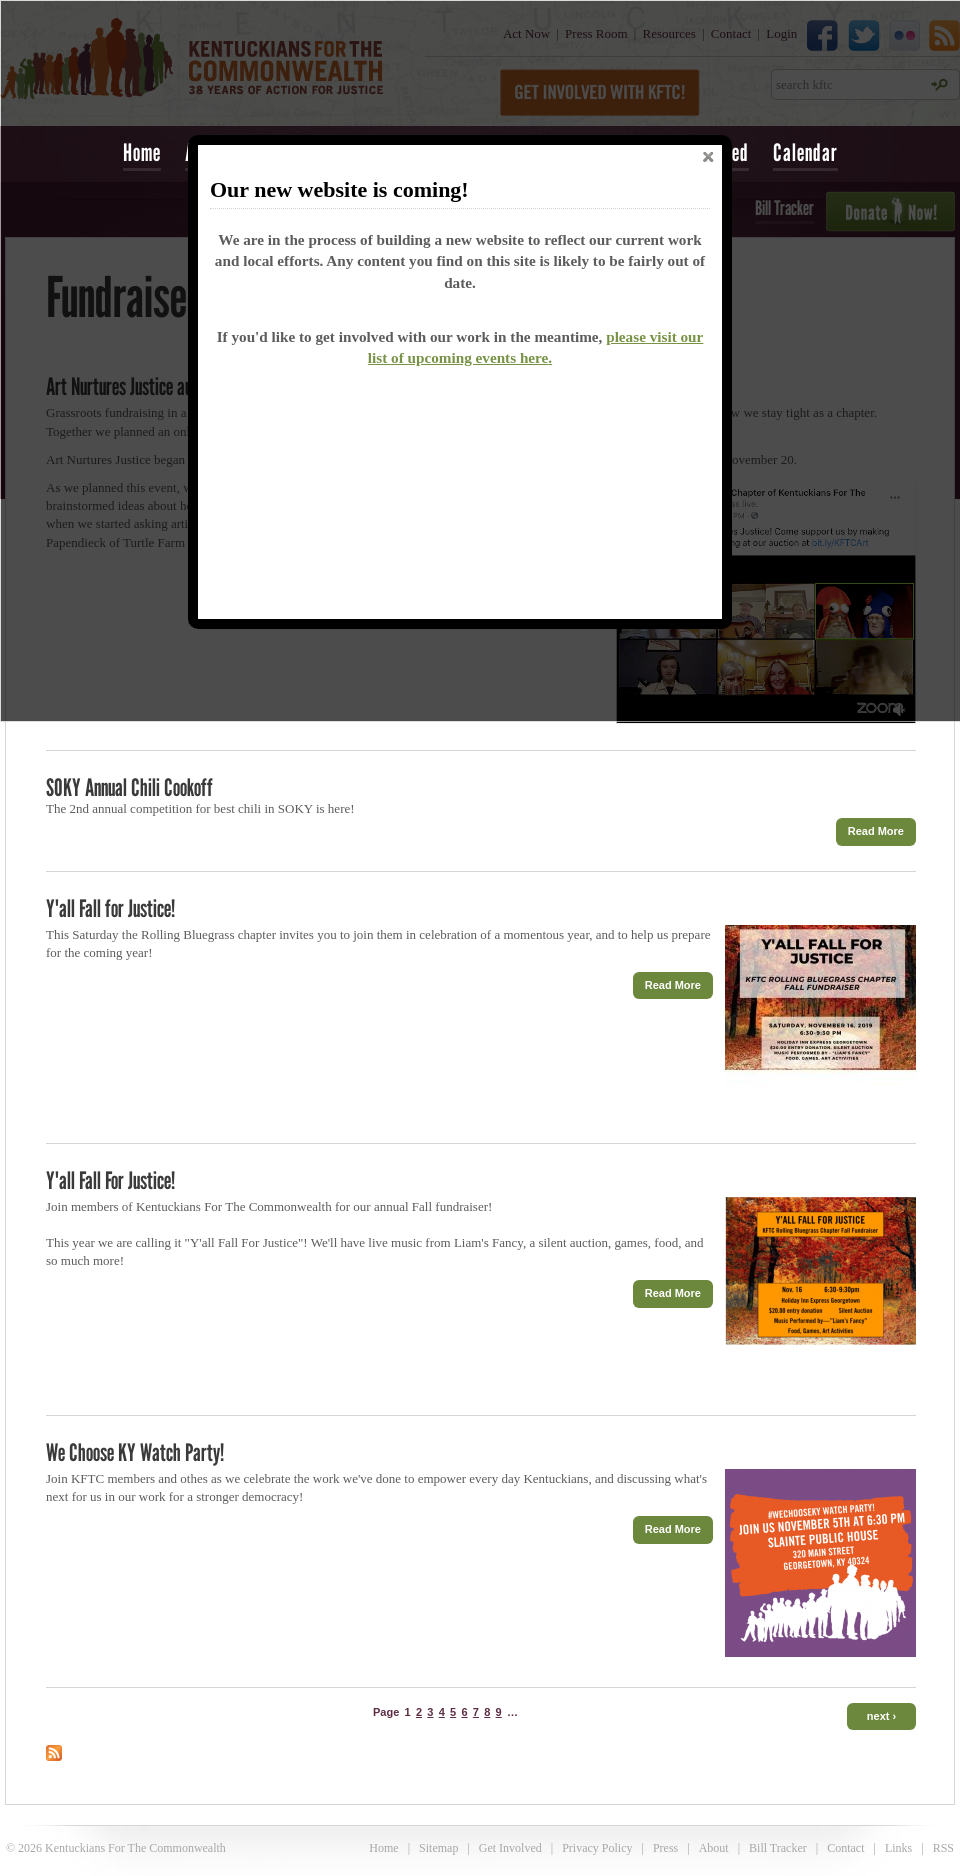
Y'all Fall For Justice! (110, 1180)
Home (142, 152)
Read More (876, 831)
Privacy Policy (597, 1848)
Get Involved (510, 1848)
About (714, 1848)
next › (881, 1716)
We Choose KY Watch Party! (135, 1452)
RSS (943, 1848)
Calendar (805, 152)
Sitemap (438, 1848)
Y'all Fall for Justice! (110, 908)
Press (665, 1848)
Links (898, 1848)
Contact (845, 1848)
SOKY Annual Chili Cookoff (129, 787)
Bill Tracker (778, 1848)
